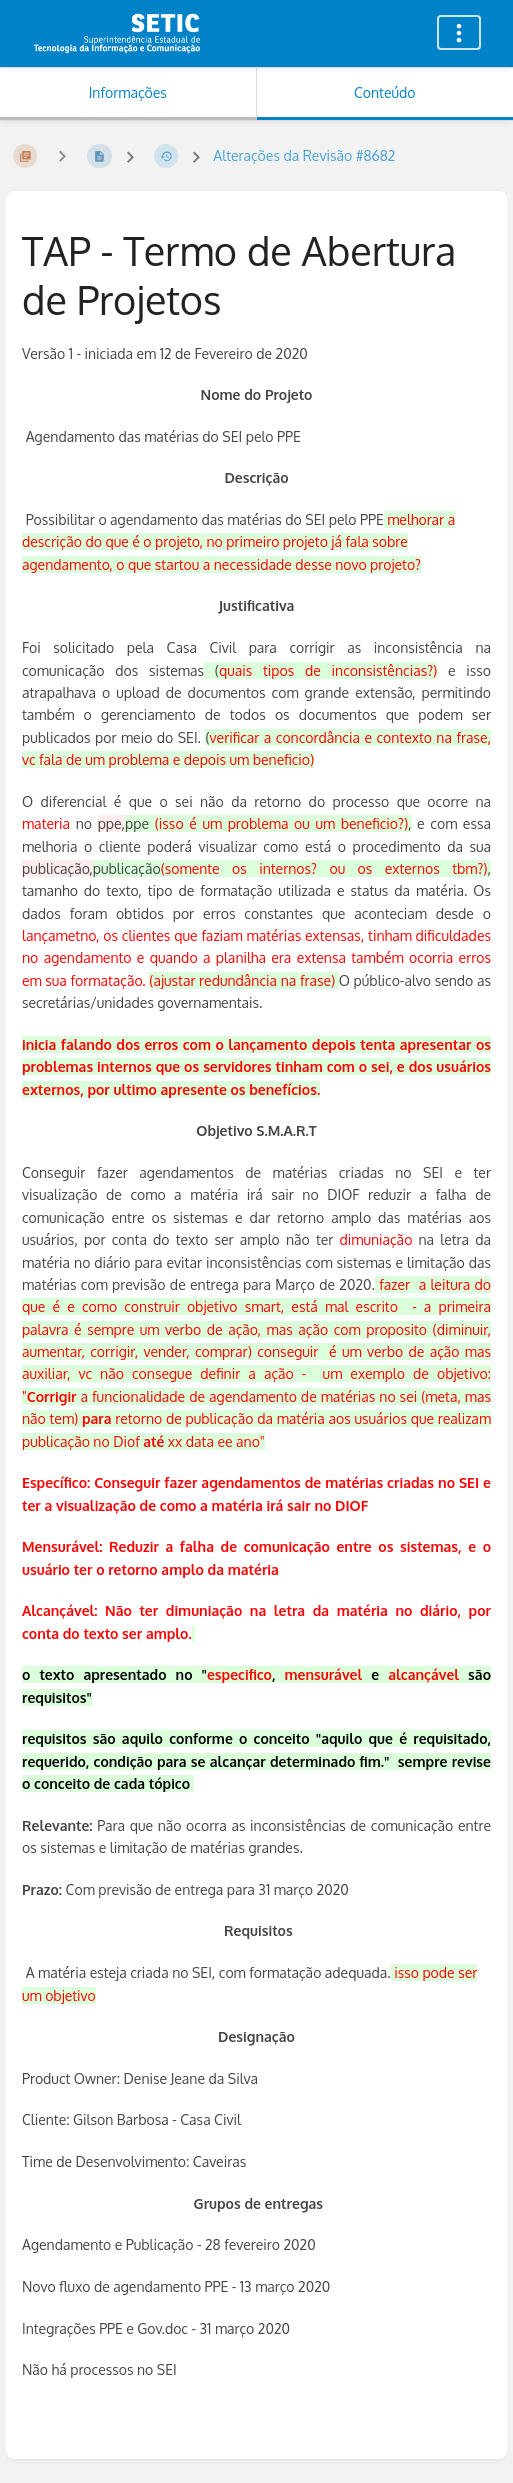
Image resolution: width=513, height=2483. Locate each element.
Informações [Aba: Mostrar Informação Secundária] (128, 92)
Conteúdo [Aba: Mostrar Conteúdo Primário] (384, 92)
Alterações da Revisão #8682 (304, 155)
